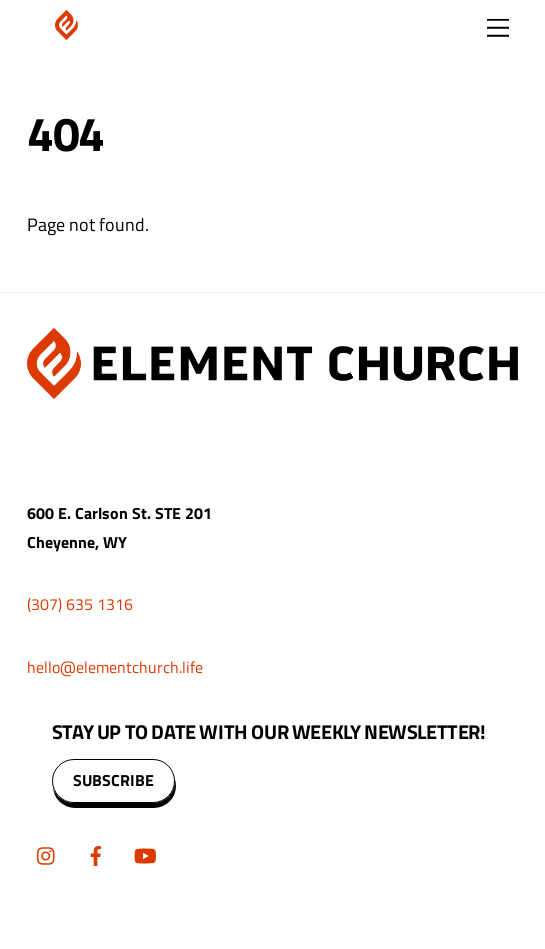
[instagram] (47, 853)
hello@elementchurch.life (115, 667)
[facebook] (96, 853)
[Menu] (498, 27)
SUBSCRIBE (113, 780)
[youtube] (145, 853)
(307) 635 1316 (80, 604)
